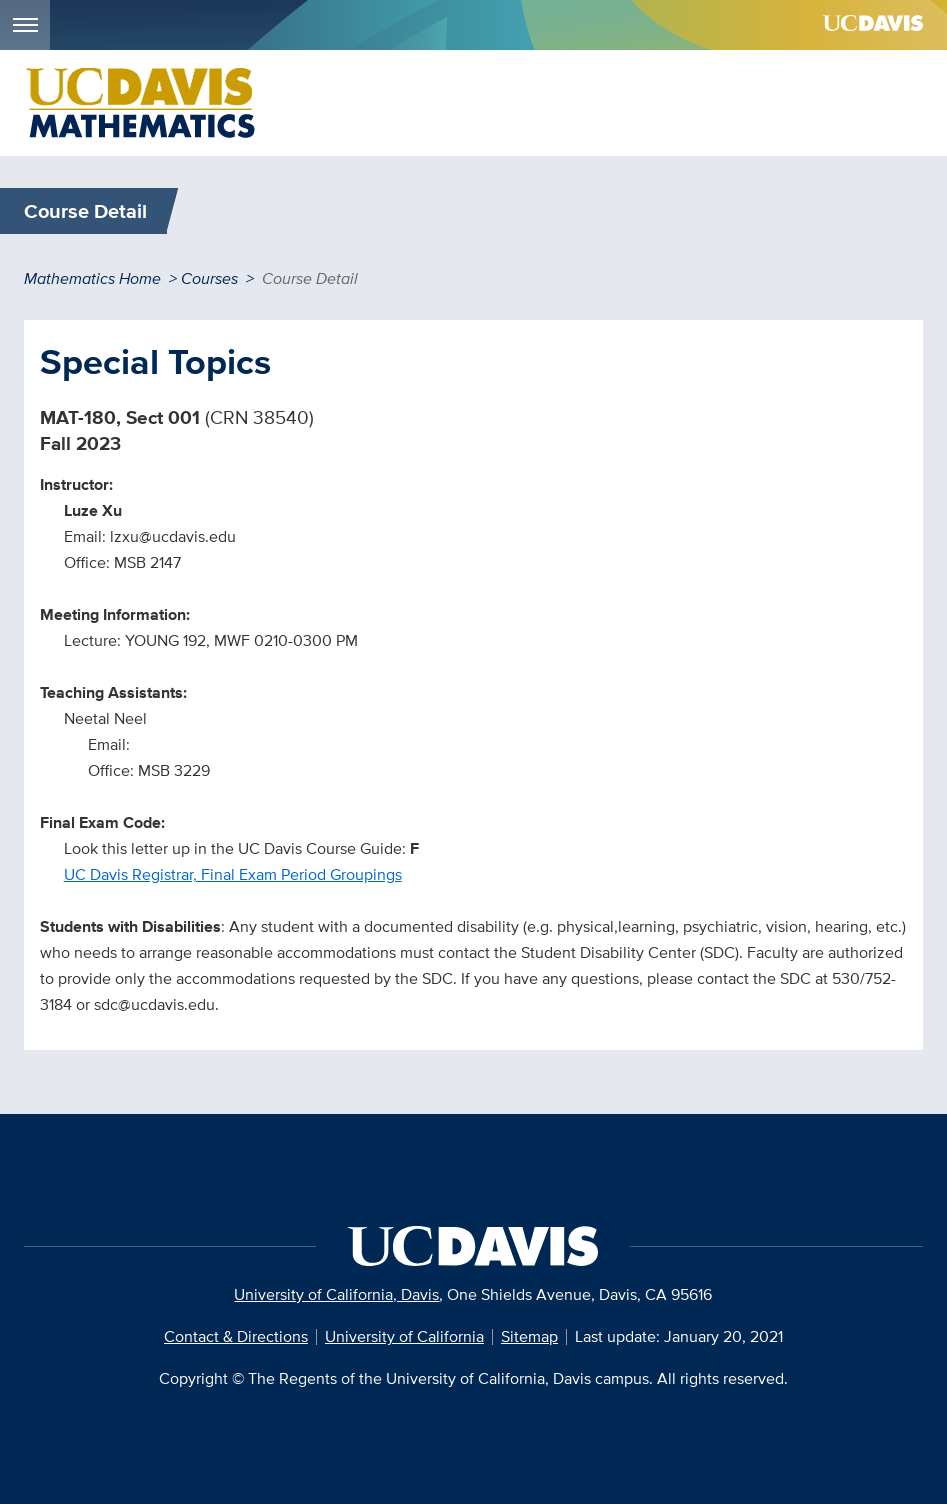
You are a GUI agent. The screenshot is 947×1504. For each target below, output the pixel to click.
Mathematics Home (92, 278)
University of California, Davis (336, 1294)
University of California (404, 1336)
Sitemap (529, 1336)
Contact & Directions (236, 1336)
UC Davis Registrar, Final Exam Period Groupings (233, 874)
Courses (209, 278)
